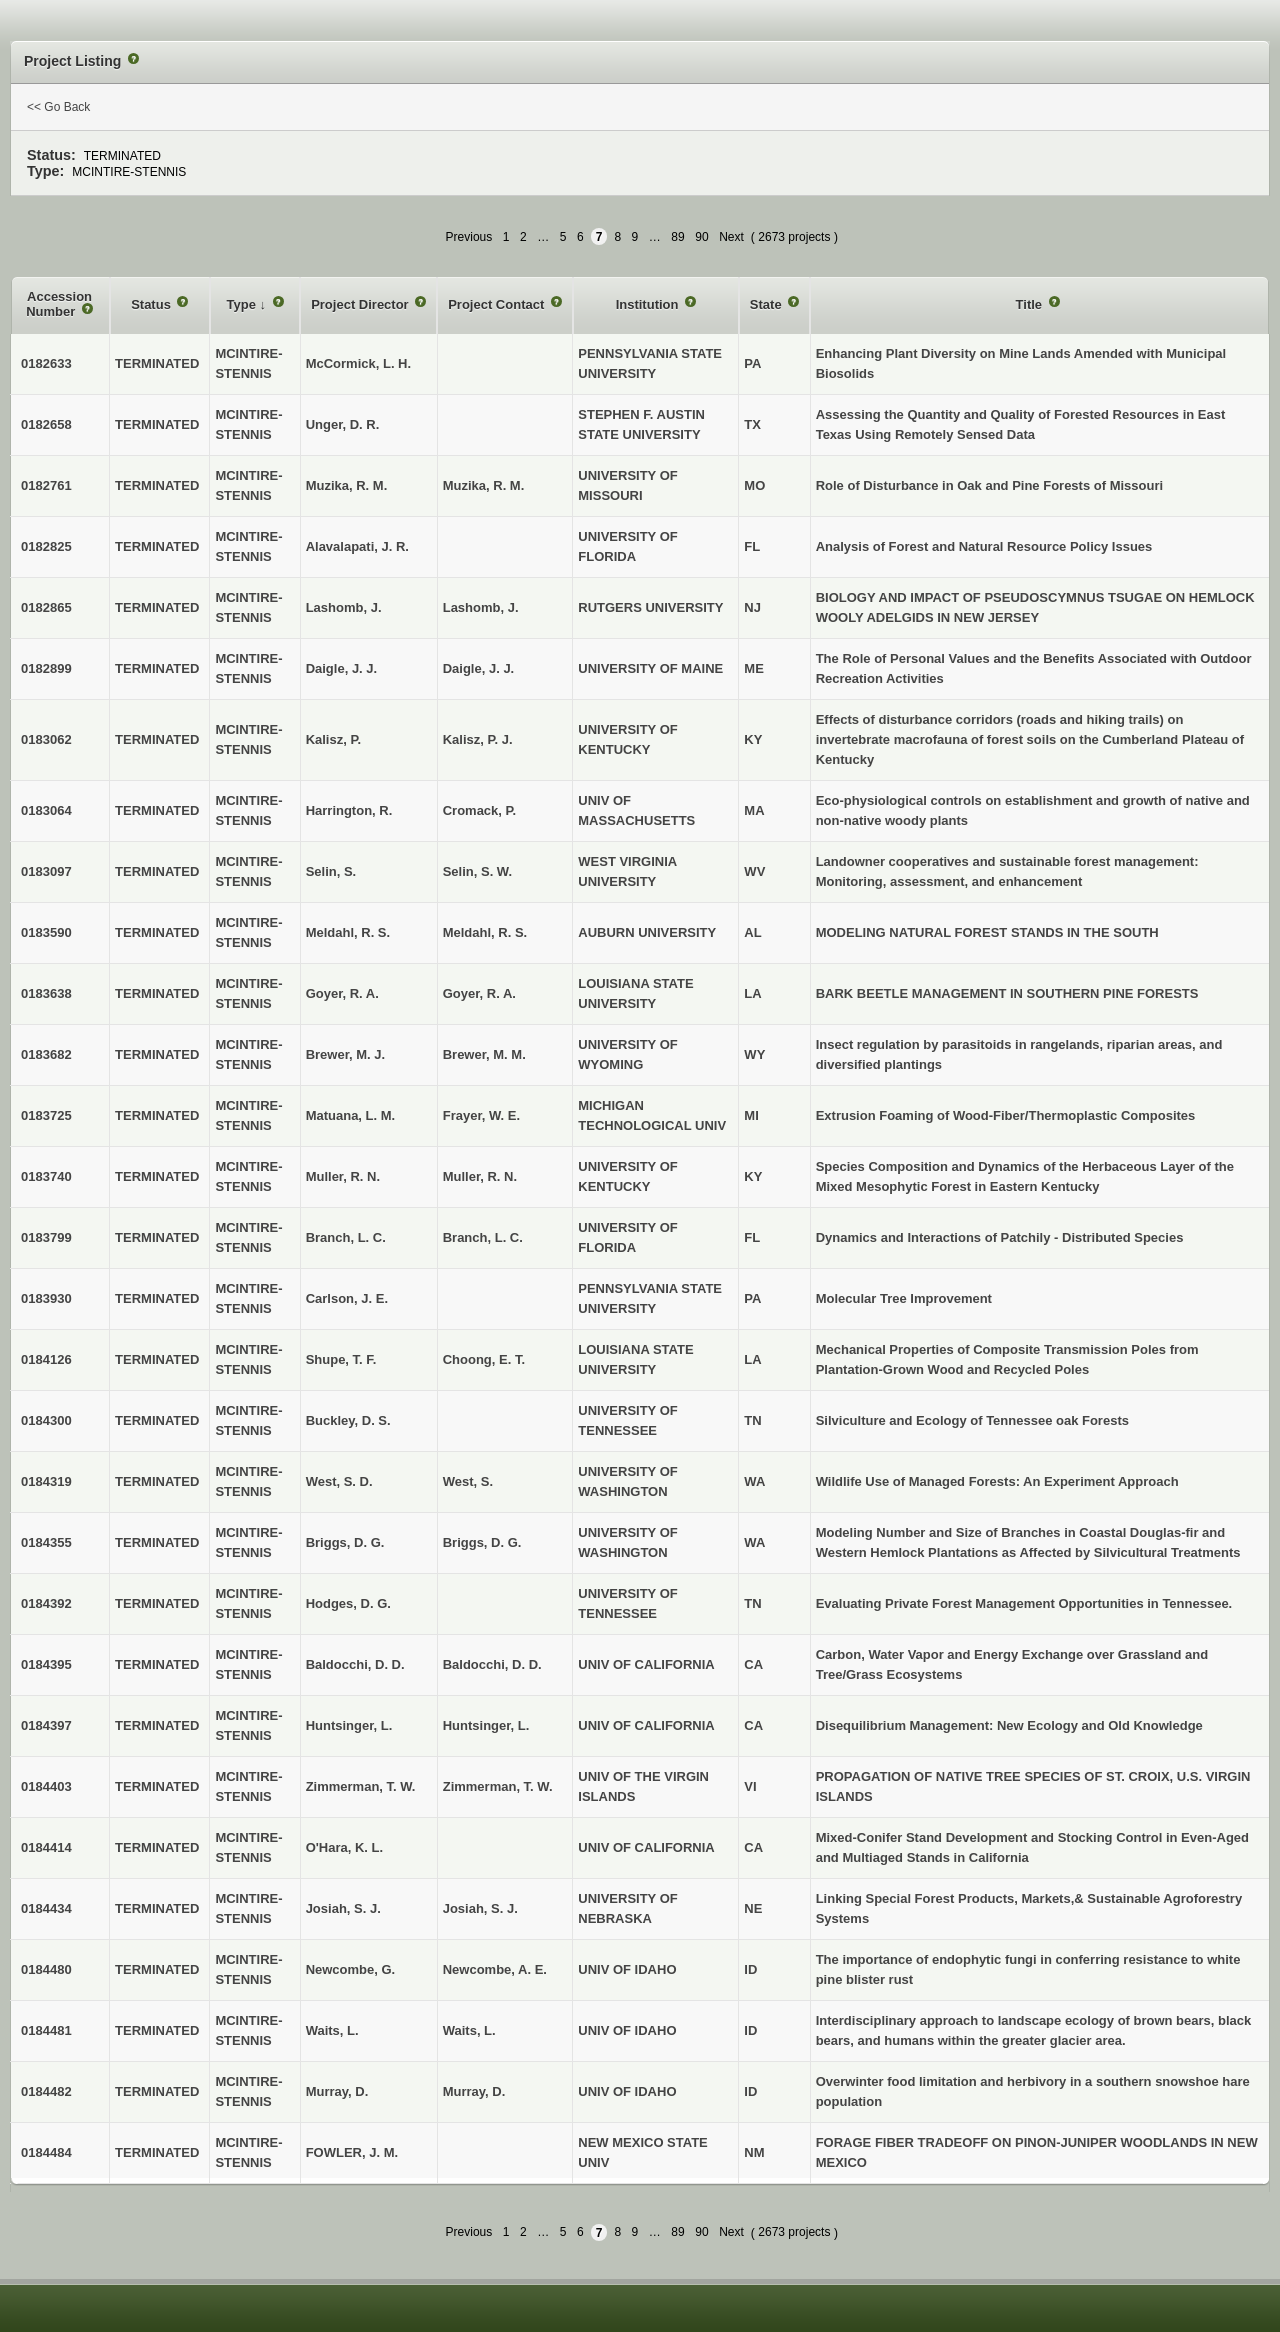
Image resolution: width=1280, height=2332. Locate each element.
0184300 (46, 1420)
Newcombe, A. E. (495, 1969)
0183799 (46, 1237)
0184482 (46, 2091)
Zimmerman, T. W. (498, 1786)
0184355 (46, 1542)
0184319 (46, 1481)
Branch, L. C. (483, 1237)
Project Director (361, 304)
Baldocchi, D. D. (492, 1664)
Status (152, 304)
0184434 (46, 1908)
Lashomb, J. (481, 607)
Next (731, 237)
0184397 (46, 1725)
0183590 (46, 932)
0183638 (46, 993)
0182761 (46, 485)
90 (701, 237)
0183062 (46, 739)
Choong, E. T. (484, 1359)
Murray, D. (474, 2091)
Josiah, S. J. (480, 1908)
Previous (469, 237)
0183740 (46, 1176)
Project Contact (498, 304)
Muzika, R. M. (484, 485)
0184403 (46, 1786)
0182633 (46, 363)
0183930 (46, 1298)
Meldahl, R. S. (485, 932)
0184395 (46, 1664)
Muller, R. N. (480, 1176)
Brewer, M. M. (484, 1054)
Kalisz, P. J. (478, 739)
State (767, 304)
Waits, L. (469, 2030)
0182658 (46, 424)
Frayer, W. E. (481, 1115)
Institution (649, 304)
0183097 (46, 871)
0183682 (46, 1054)
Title (1031, 304)
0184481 (46, 2030)
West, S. (468, 1481)
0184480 (46, 1969)
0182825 (46, 546)
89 (677, 237)
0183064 (46, 810)
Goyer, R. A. (479, 993)
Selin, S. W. (477, 871)
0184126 (46, 1359)
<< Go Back (58, 107)
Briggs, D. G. (482, 1542)
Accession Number (59, 304)
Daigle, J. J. (479, 668)
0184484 (46, 2152)
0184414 (46, 1847)
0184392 (46, 1603)
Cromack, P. (479, 810)
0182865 (46, 607)
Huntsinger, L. (486, 1725)
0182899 (46, 668)
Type (243, 304)
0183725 (46, 1115)
